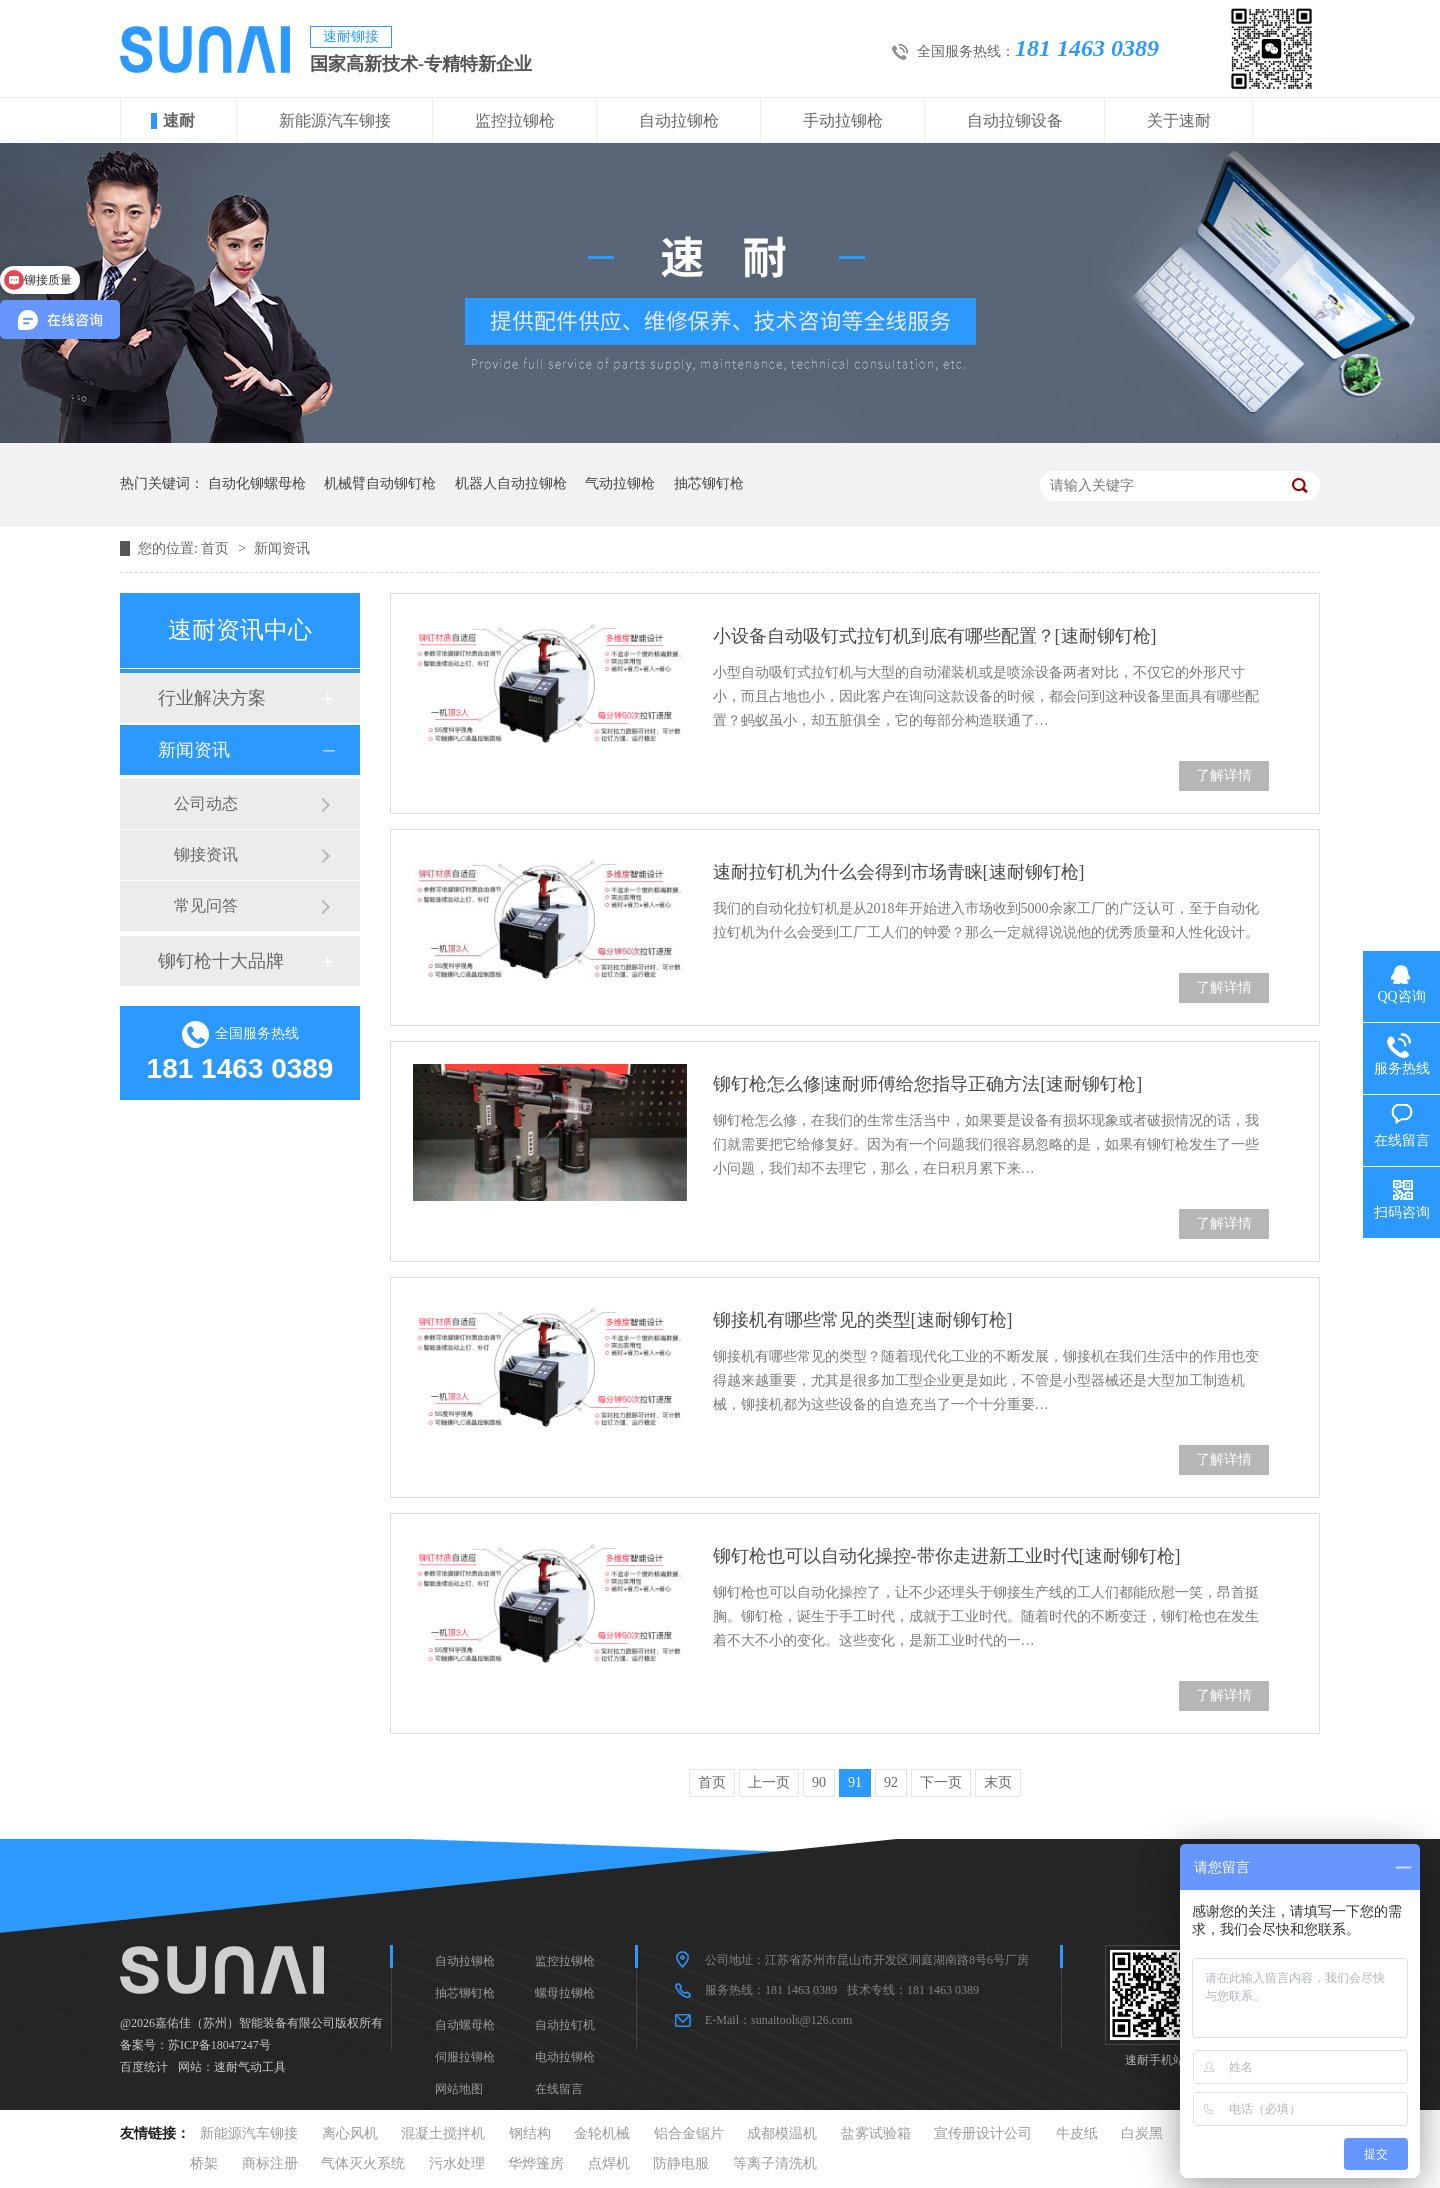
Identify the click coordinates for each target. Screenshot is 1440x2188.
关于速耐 (1179, 120)
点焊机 (609, 2163)
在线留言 (559, 2089)
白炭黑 (1142, 2133)
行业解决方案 (212, 698)
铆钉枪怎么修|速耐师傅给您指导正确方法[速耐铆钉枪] (928, 1084)
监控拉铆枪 (515, 120)
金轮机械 (602, 2133)
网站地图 (459, 2089)
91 (855, 1782)
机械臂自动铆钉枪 (380, 483)
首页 (217, 548)
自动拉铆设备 (1015, 120)
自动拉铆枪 (679, 120)
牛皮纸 (1077, 2133)
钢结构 (530, 2133)
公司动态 (206, 803)
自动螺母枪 (465, 2025)
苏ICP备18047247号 (219, 2045)
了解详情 (1224, 775)
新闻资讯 (282, 548)
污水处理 (457, 2163)
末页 (998, 1782)
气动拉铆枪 (620, 483)
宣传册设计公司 (983, 2133)
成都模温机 (782, 2133)
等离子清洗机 (775, 2163)
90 (819, 1782)
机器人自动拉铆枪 (511, 483)
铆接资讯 (206, 854)
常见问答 (206, 905)
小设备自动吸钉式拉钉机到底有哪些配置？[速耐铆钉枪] (935, 636)
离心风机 (350, 2133)
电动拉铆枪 (565, 2057)
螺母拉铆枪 (565, 1993)
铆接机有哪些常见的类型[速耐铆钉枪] (863, 1320)
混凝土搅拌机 (443, 2133)
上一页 (769, 1782)
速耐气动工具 (250, 2067)
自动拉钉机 (565, 2025)
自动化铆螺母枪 (257, 483)
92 (891, 1782)
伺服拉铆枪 (465, 2057)
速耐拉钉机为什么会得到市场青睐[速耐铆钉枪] (899, 872)
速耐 (179, 120)
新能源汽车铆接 (335, 120)
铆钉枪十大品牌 (221, 961)
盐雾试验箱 (876, 2133)
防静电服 (681, 2163)
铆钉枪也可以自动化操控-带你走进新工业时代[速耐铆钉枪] (947, 1556)
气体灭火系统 (363, 2163)
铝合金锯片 (689, 2133)
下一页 (941, 1782)
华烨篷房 (536, 2163)
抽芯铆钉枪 (709, 483)
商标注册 (270, 2163)
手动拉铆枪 (843, 120)
